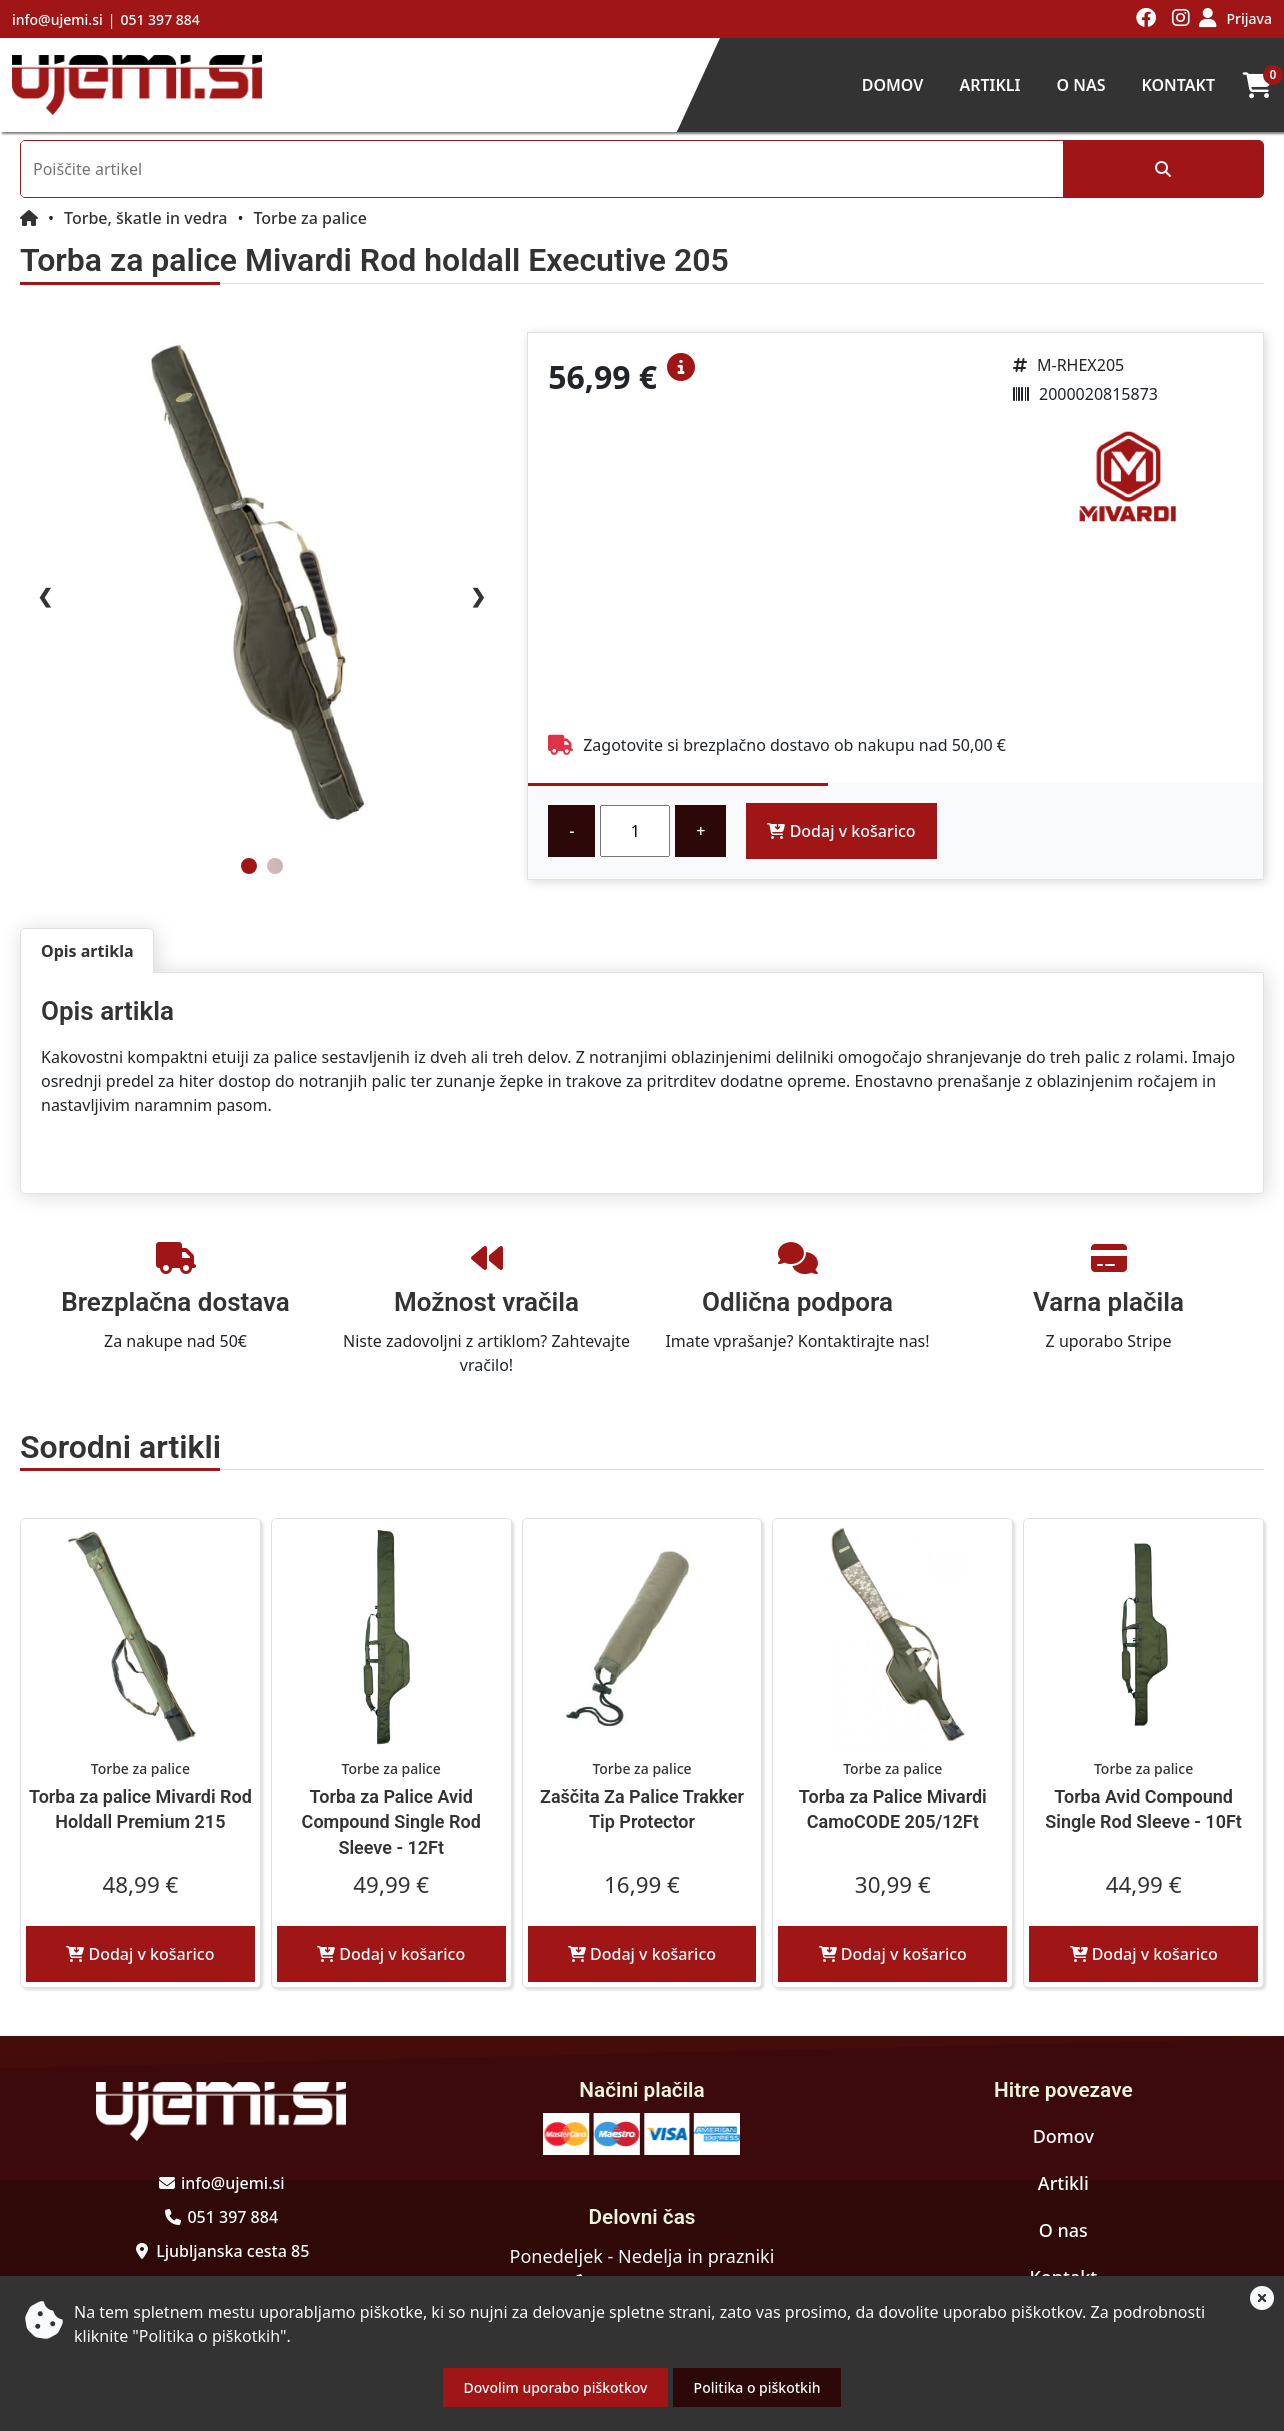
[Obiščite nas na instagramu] (1181, 19)
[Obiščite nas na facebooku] (1146, 19)
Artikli (989, 85)
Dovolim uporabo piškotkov (556, 2387)
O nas (1080, 85)
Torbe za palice (309, 218)
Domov (893, 85)
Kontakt (1178, 85)
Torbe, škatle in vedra (145, 218)
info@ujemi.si (57, 19)
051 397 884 (159, 19)
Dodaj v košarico (841, 831)
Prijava (1249, 18)
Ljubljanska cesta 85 (232, 2251)
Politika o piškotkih (757, 2387)
